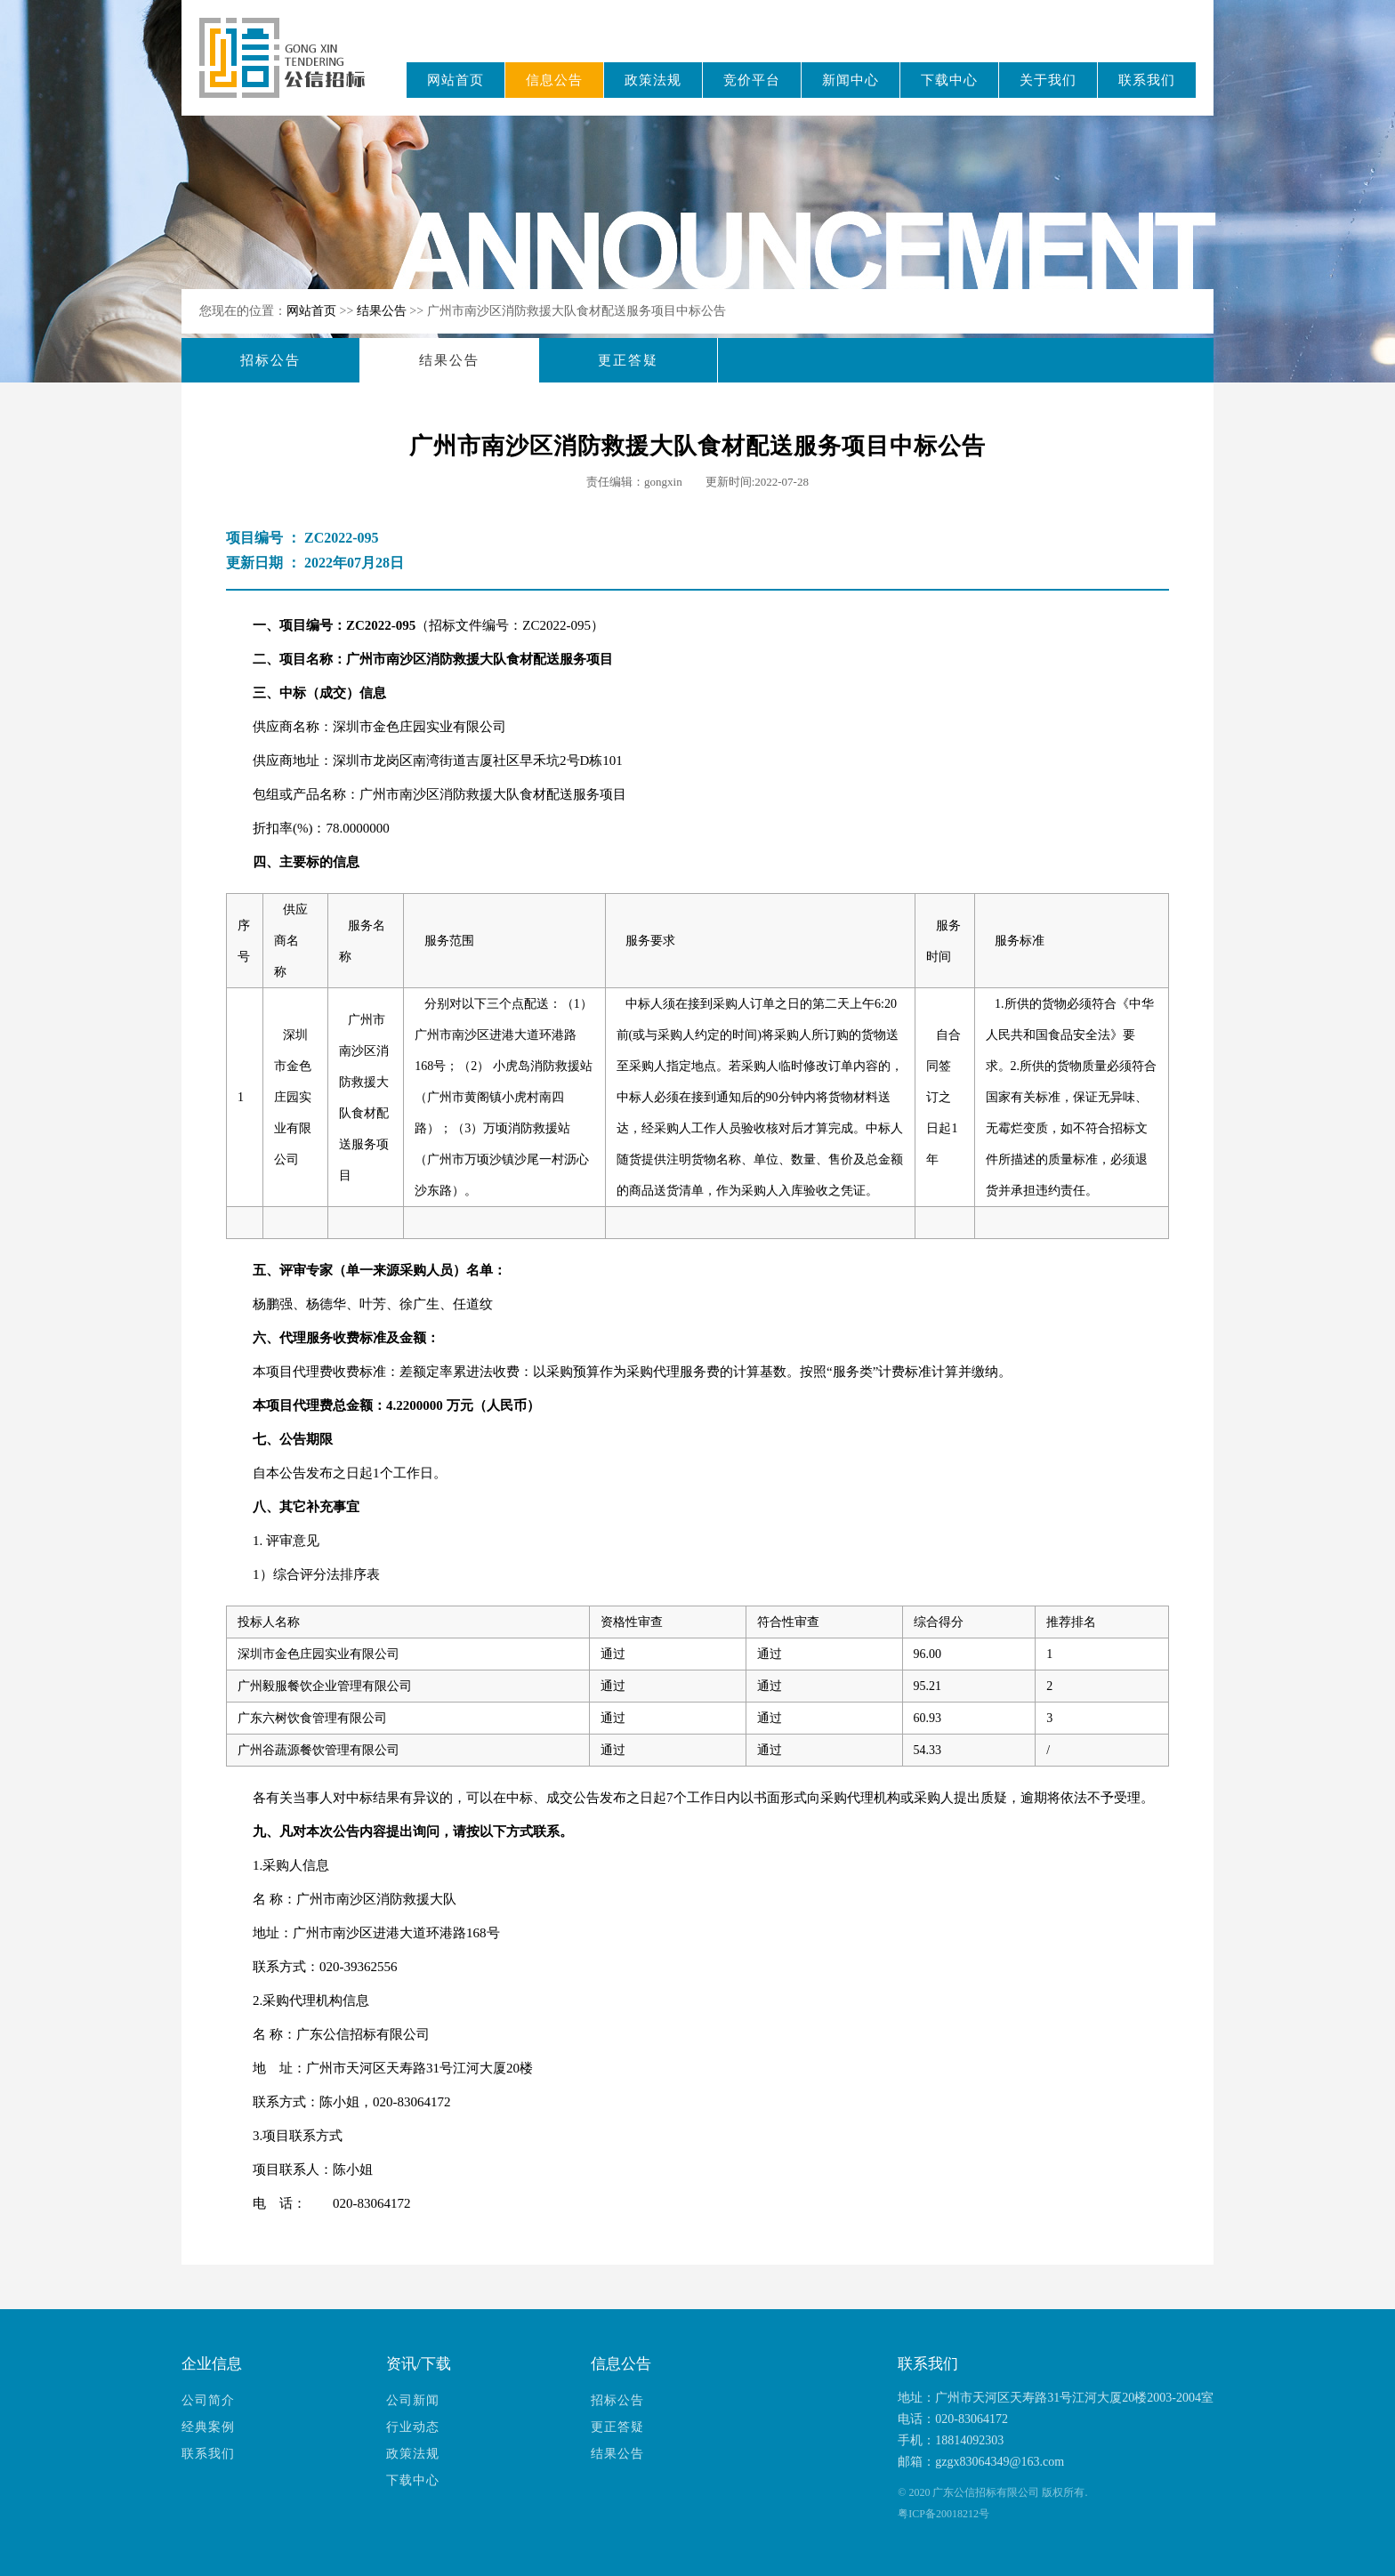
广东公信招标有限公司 (290, 70)
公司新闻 (412, 2400)
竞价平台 (751, 80)
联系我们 (1146, 80)
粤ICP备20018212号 (943, 2514)
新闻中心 (850, 80)
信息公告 (554, 80)
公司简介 (208, 2400)
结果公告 (383, 311)
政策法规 (653, 80)
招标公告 (270, 360)
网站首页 (455, 80)
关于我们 (1048, 80)
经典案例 (208, 2427)
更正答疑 (628, 360)
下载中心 (949, 80)
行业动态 (412, 2427)
